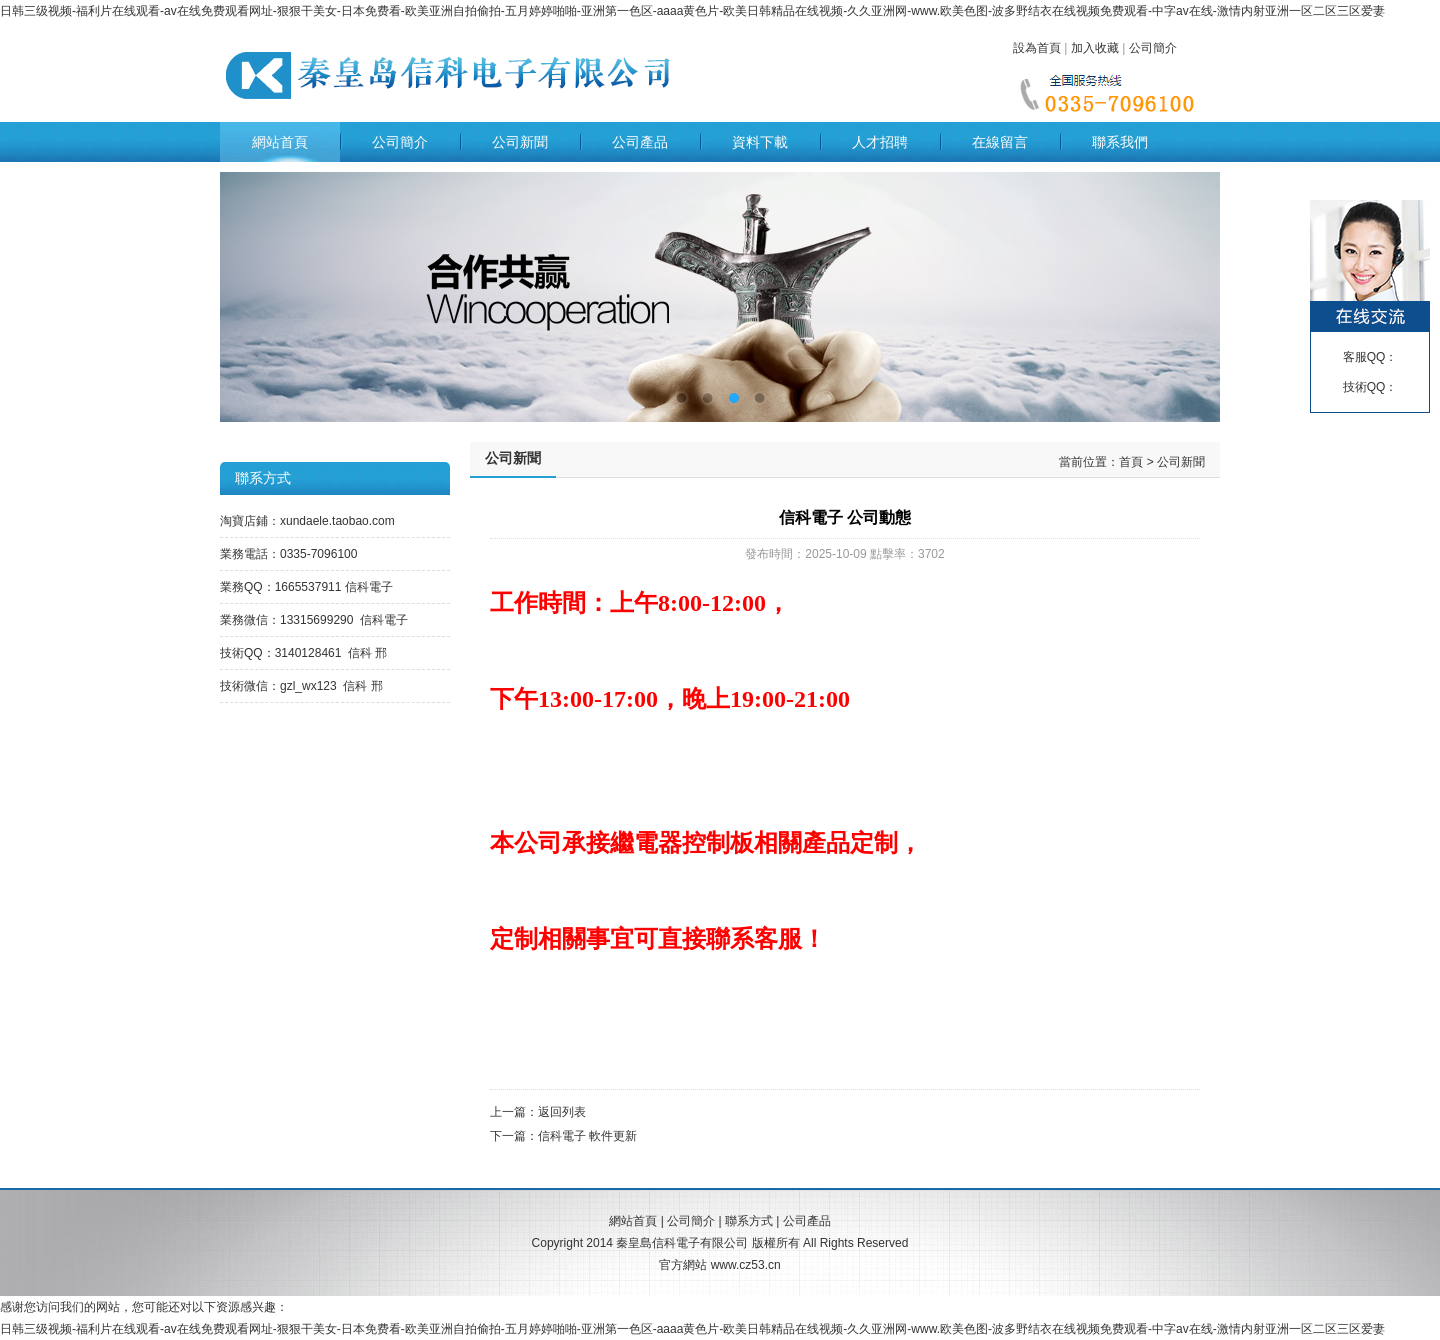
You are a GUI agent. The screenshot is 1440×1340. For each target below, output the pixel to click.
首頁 (1131, 462)
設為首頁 (1037, 48)
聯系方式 (749, 1221)
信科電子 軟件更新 (587, 1136)
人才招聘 (880, 142)
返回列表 (562, 1112)
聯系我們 (1120, 142)
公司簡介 (1153, 48)
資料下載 (760, 142)
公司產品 (640, 142)
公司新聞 (520, 142)
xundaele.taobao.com (337, 521)
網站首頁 (280, 142)
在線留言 (1000, 142)
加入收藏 (1095, 48)
